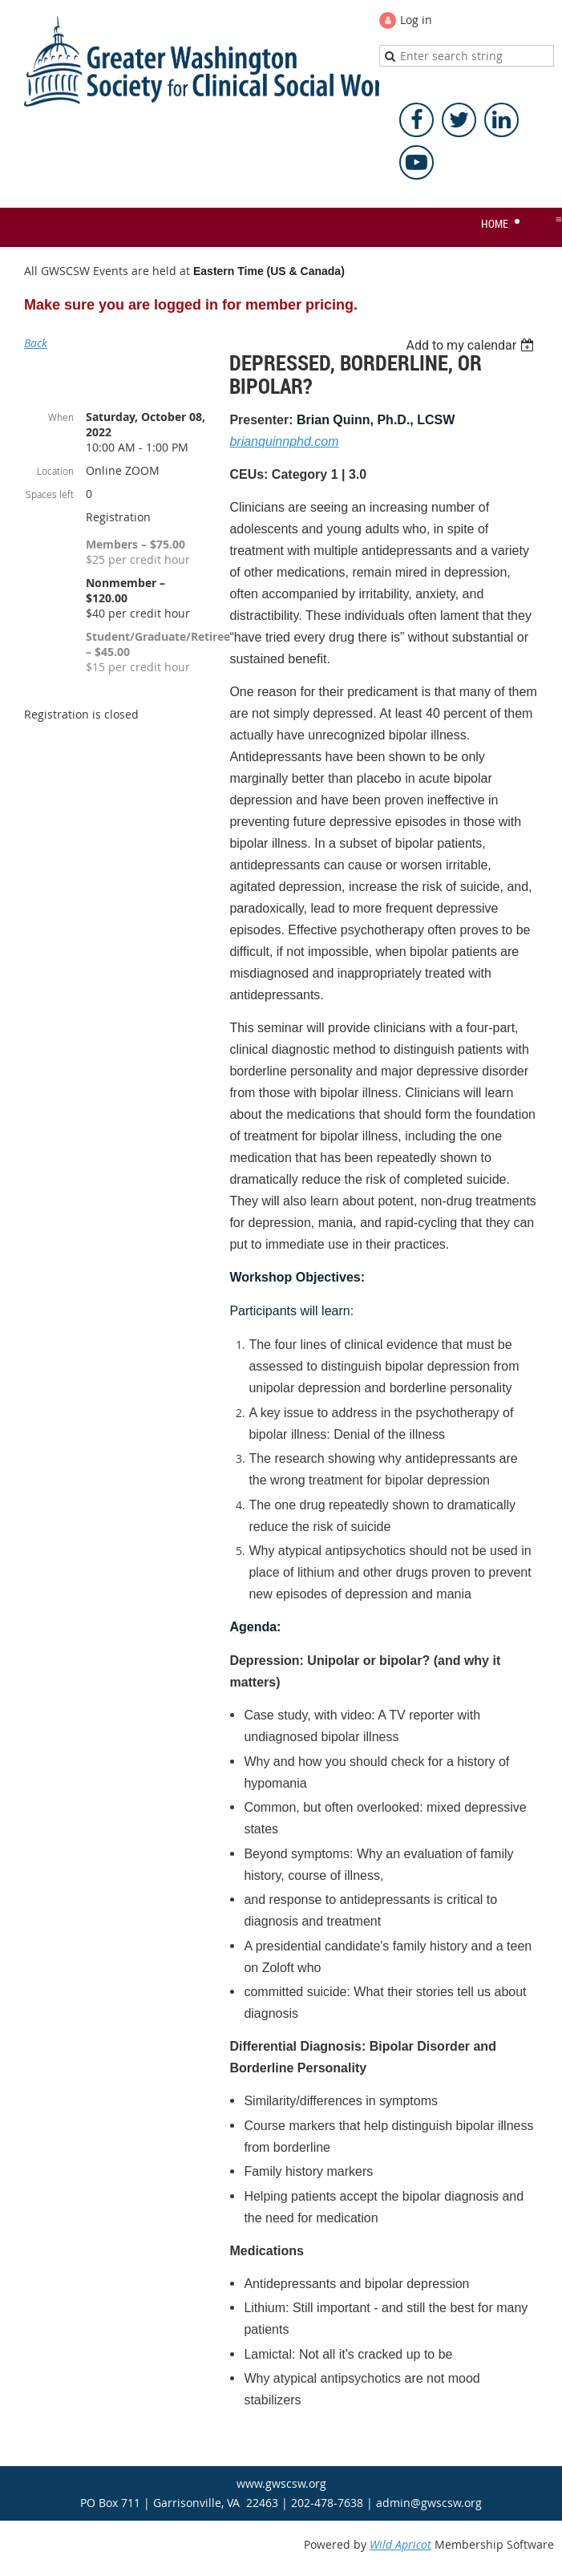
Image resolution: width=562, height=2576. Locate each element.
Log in (416, 19)
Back (35, 342)
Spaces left (50, 494)
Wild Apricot (400, 2544)
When (61, 417)
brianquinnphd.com (283, 441)
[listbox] (472, 345)
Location (55, 470)
